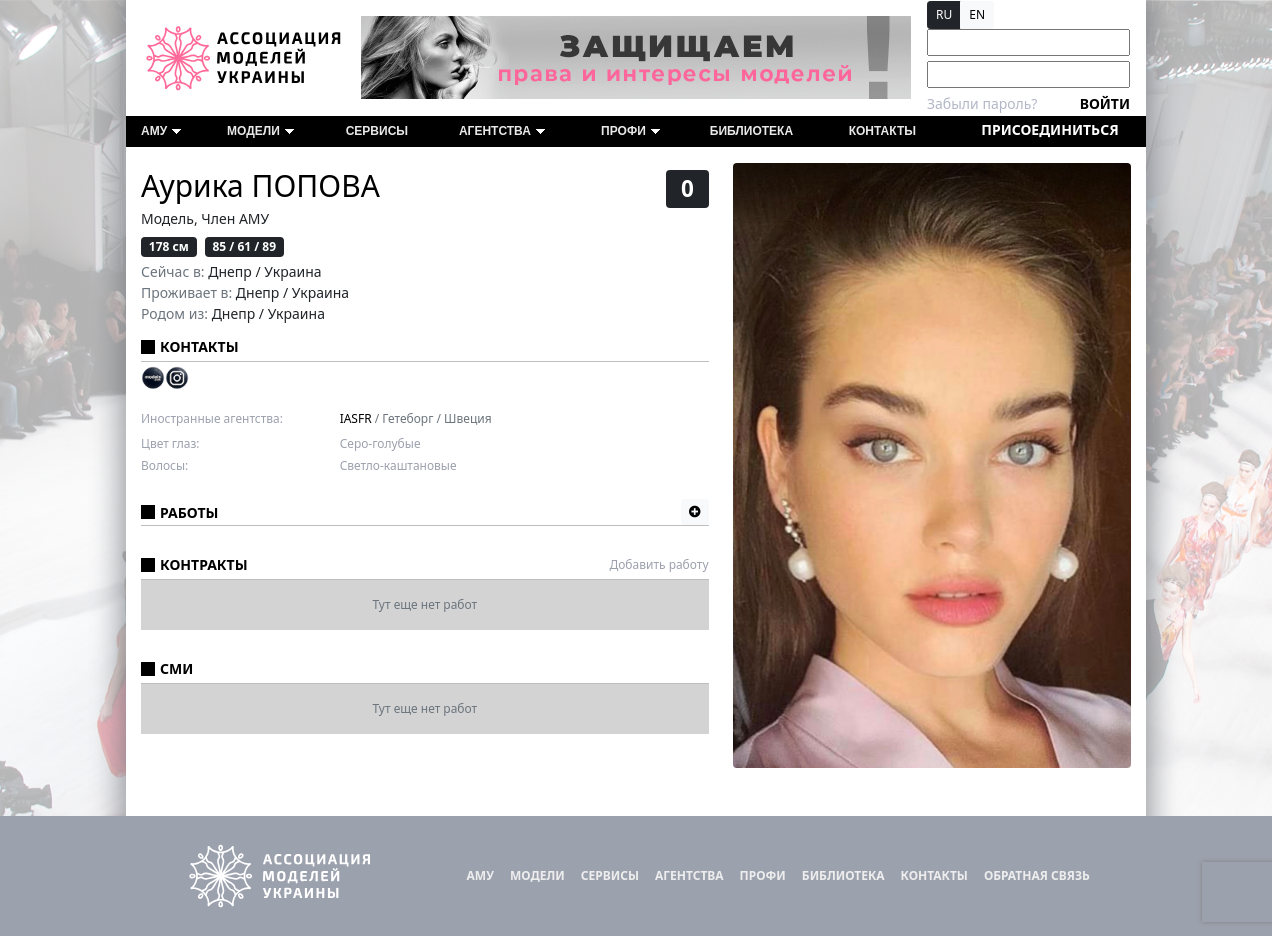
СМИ (176, 668)
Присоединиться (1049, 129)
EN (977, 14)
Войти (1105, 103)
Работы (189, 512)
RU (944, 14)
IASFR (356, 418)
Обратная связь (1037, 875)
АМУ (161, 131)
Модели (260, 131)
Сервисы (377, 131)
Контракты (204, 564)
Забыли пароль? (982, 103)
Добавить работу (658, 564)
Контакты (882, 131)
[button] (695, 512)
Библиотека (751, 131)
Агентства (502, 131)
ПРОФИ (630, 131)
